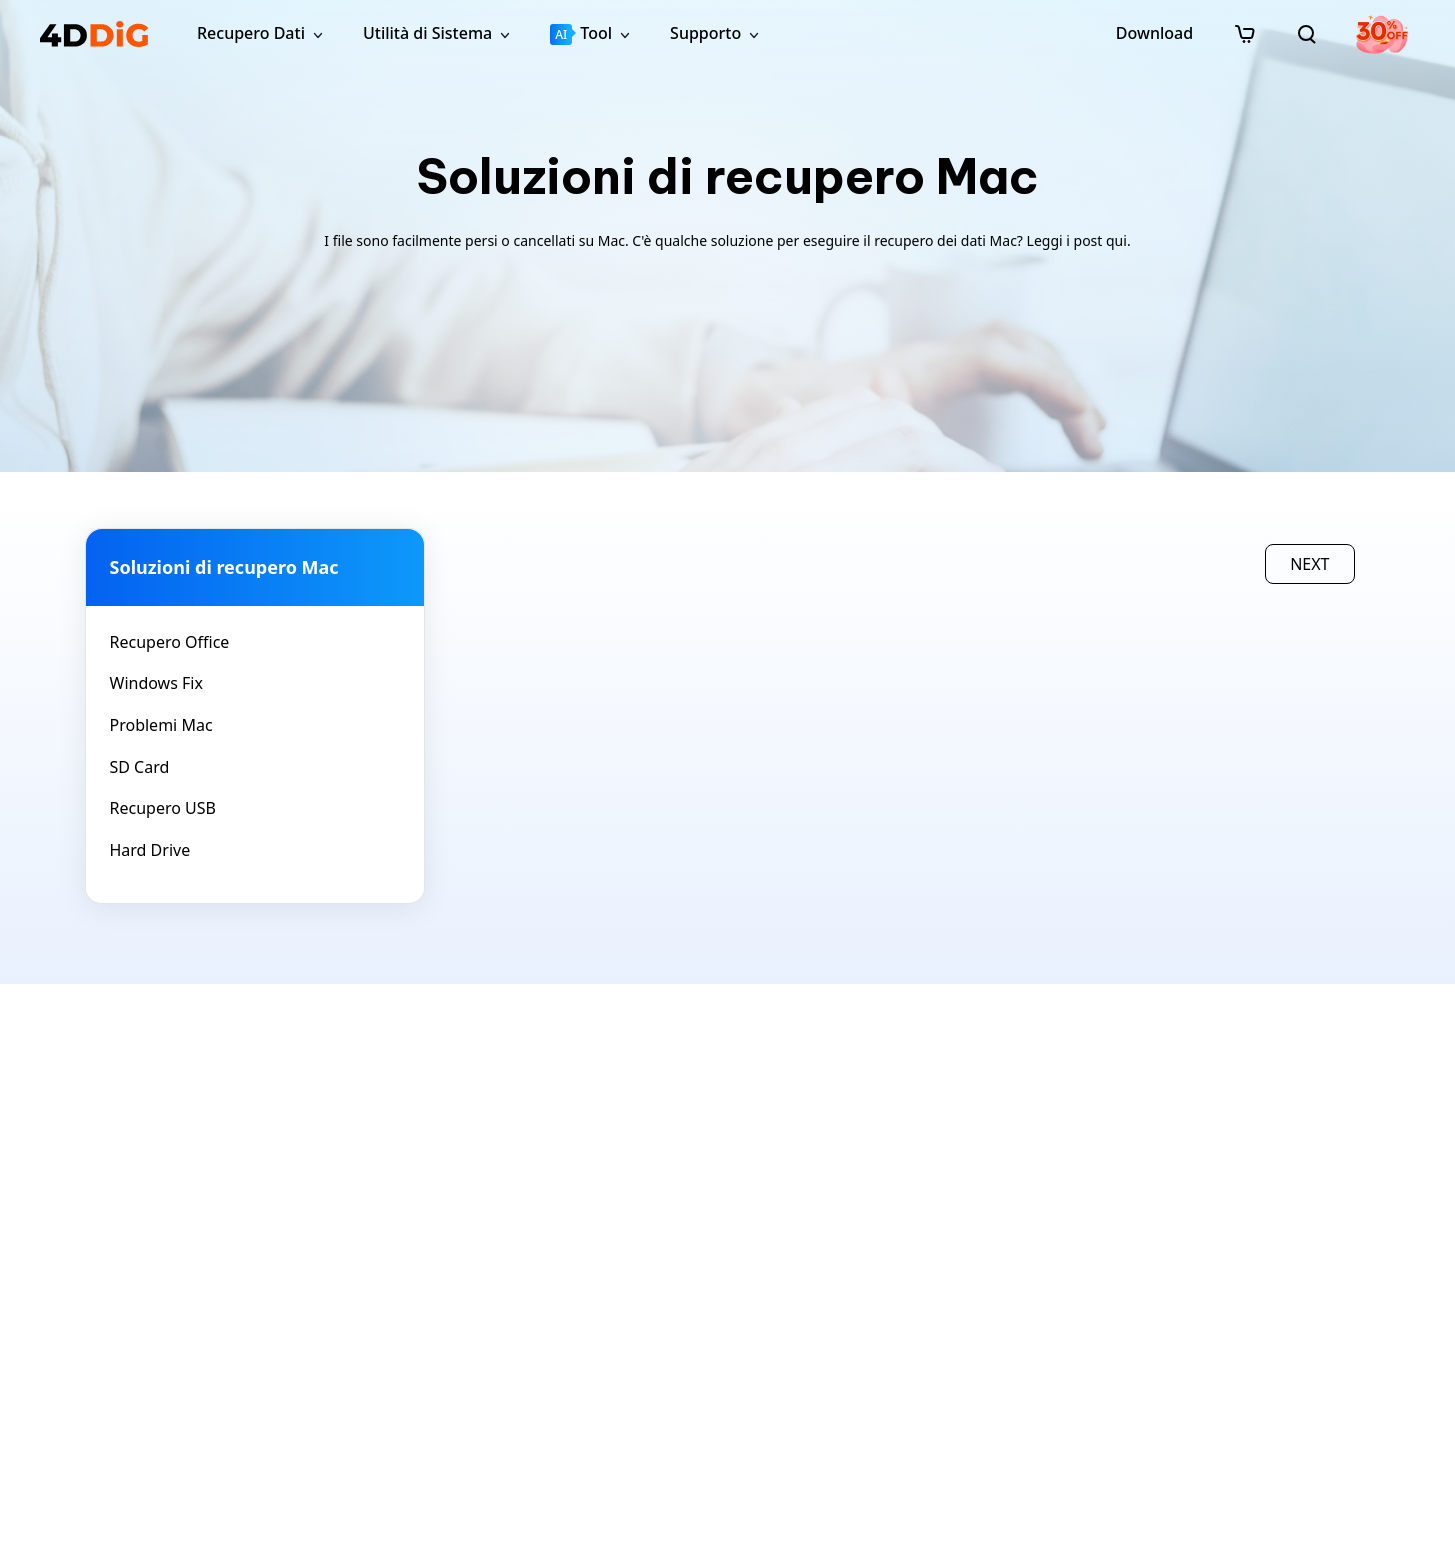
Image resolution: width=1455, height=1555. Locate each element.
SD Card (140, 767)
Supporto (705, 33)
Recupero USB (163, 808)
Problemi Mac (161, 725)
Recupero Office (170, 642)
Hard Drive (150, 850)
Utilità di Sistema (427, 33)
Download (1154, 33)
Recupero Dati (251, 33)
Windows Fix (156, 683)
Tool (581, 33)
